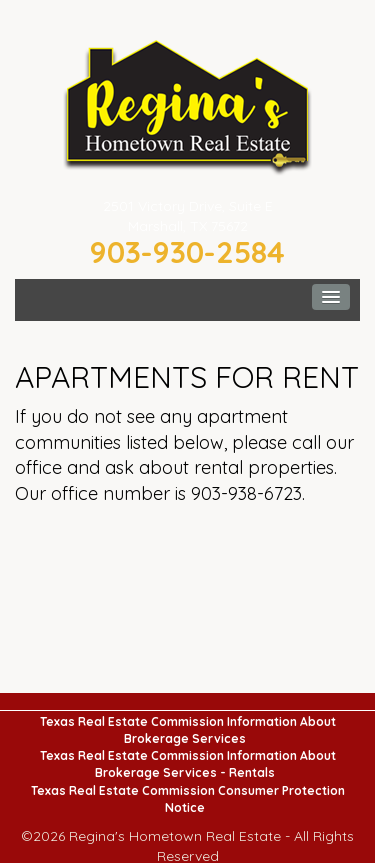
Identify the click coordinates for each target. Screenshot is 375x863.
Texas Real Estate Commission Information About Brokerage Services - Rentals (188, 764)
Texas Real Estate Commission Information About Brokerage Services (188, 730)
